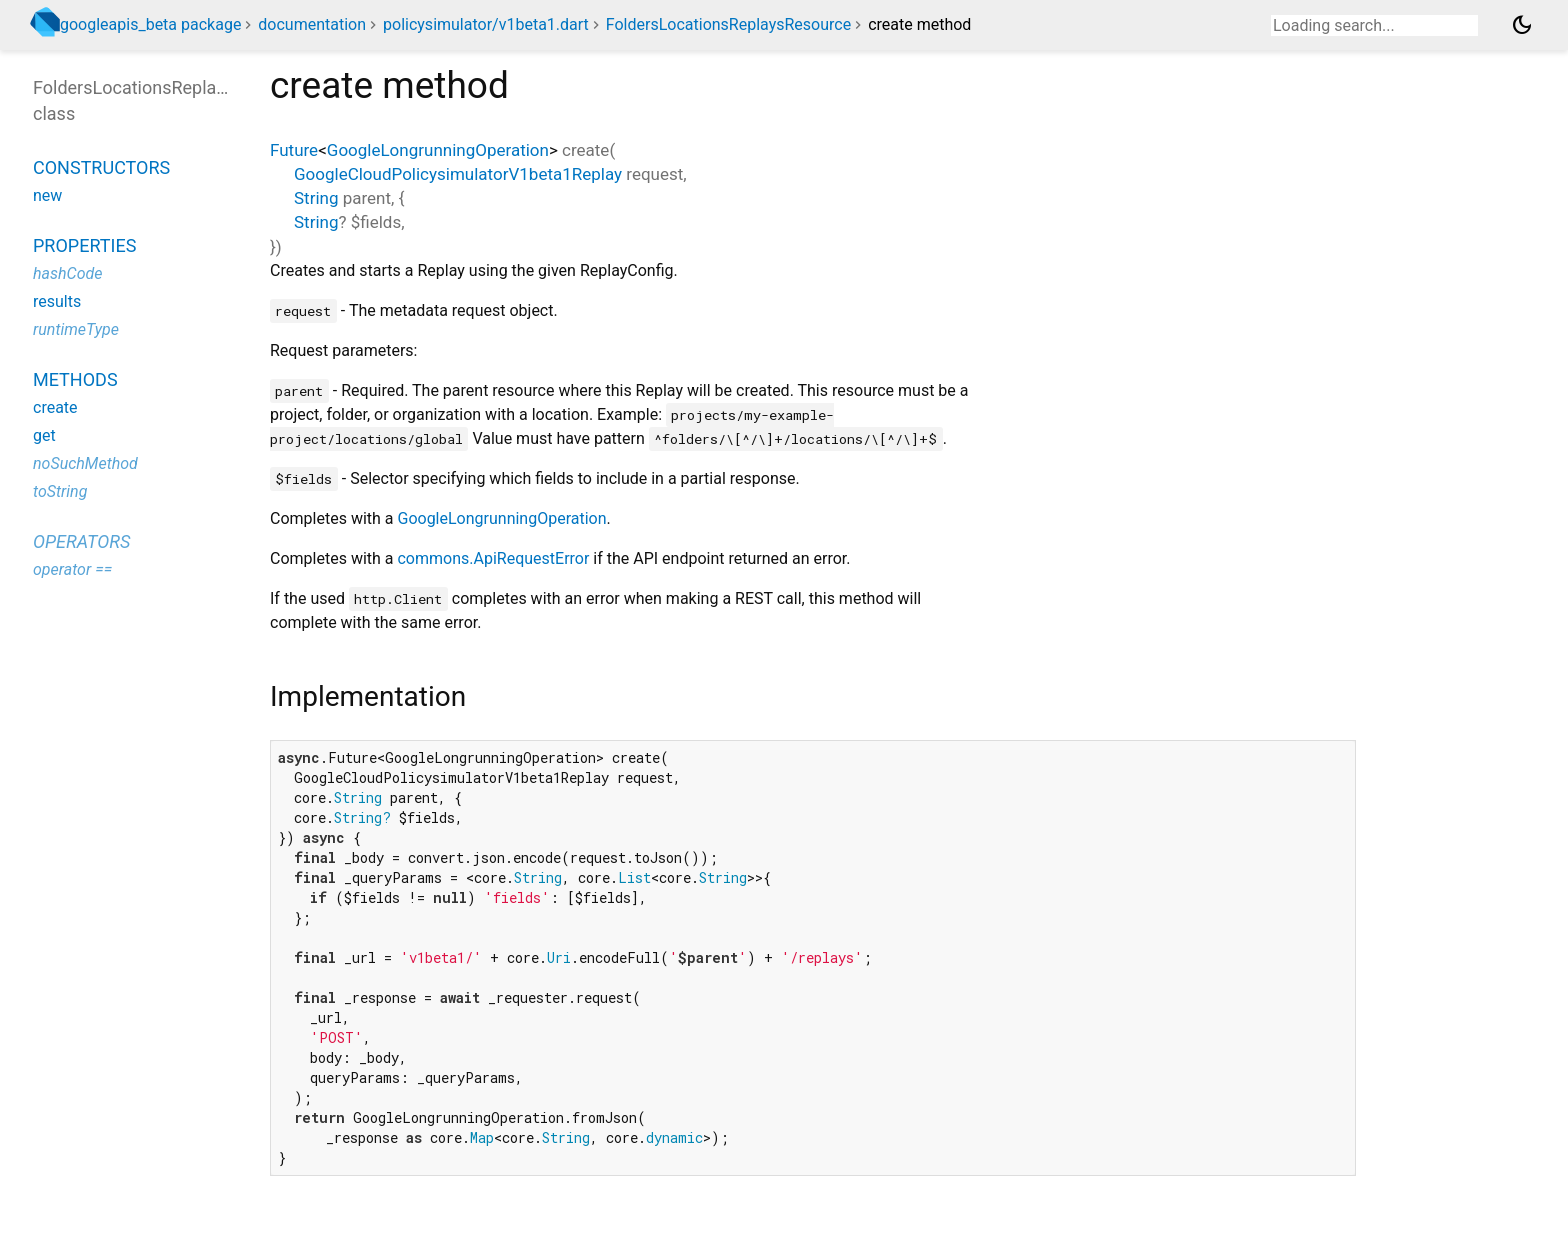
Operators (81, 541)
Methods (75, 379)
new (47, 195)
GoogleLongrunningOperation (438, 150)
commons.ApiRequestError (493, 558)
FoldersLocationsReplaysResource (728, 24)
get (44, 435)
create (55, 407)
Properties (84, 245)
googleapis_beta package (150, 24)
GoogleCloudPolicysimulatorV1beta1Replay (458, 174)
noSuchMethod (85, 463)
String (316, 198)
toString (60, 491)
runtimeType (76, 329)
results (57, 301)
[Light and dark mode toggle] (1522, 25)
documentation (312, 24)
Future (294, 150)
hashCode (67, 273)
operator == (72, 569)
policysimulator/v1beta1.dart (486, 24)
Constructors (101, 167)
